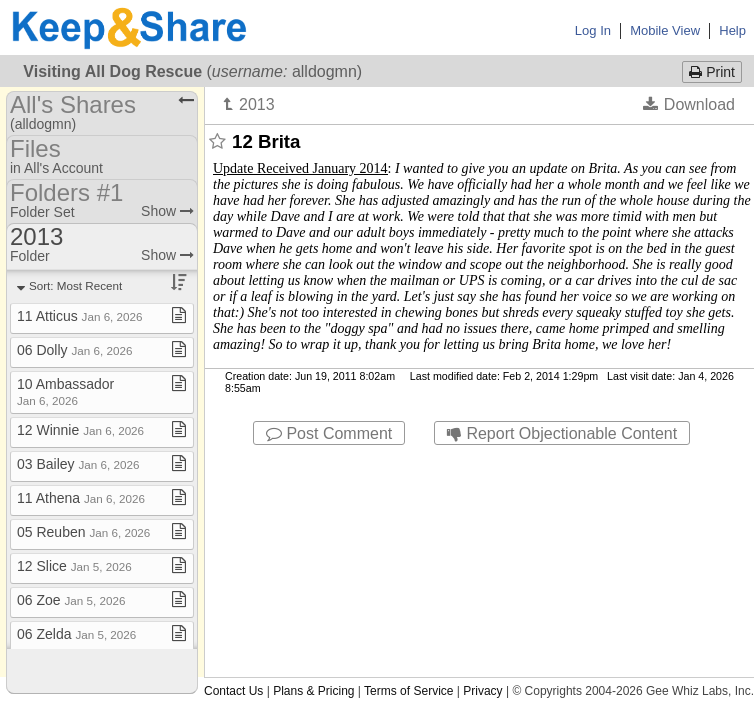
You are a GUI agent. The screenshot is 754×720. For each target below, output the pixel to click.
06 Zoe (71, 600)
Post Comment (329, 433)
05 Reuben (83, 532)
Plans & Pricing (313, 691)
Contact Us (233, 691)
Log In (593, 30)
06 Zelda (76, 634)
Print (712, 72)
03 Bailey (78, 464)
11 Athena (81, 498)
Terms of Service (408, 691)
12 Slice (74, 566)
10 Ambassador (65, 391)
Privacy (482, 691)
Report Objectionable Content (562, 433)
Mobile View (665, 30)
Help (732, 30)
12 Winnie (80, 430)
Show (167, 211)
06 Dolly (74, 350)
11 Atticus (80, 316)
